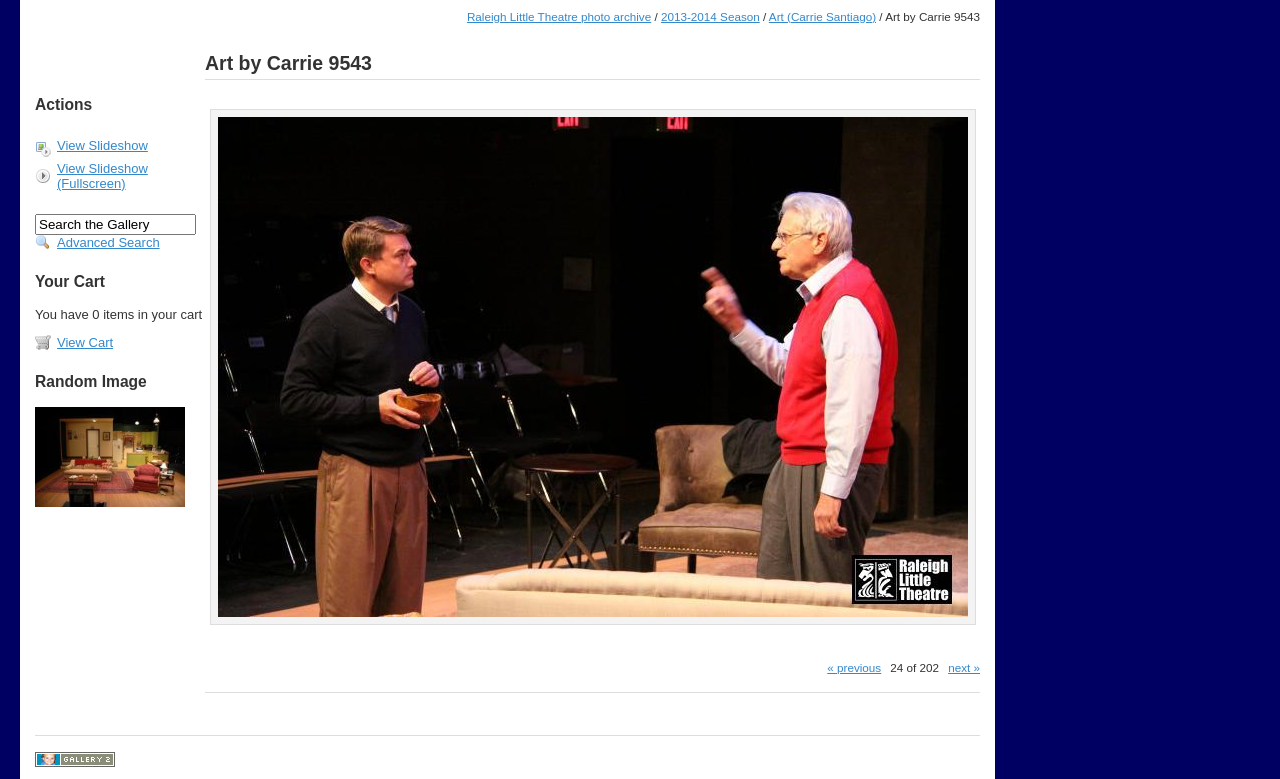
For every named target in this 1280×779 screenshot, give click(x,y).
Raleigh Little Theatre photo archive (559, 16)
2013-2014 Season (710, 16)
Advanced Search (108, 242)
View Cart (85, 342)
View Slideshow (102, 145)
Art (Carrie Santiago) (822, 16)
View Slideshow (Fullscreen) (102, 176)
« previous (854, 667)
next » (964, 667)
